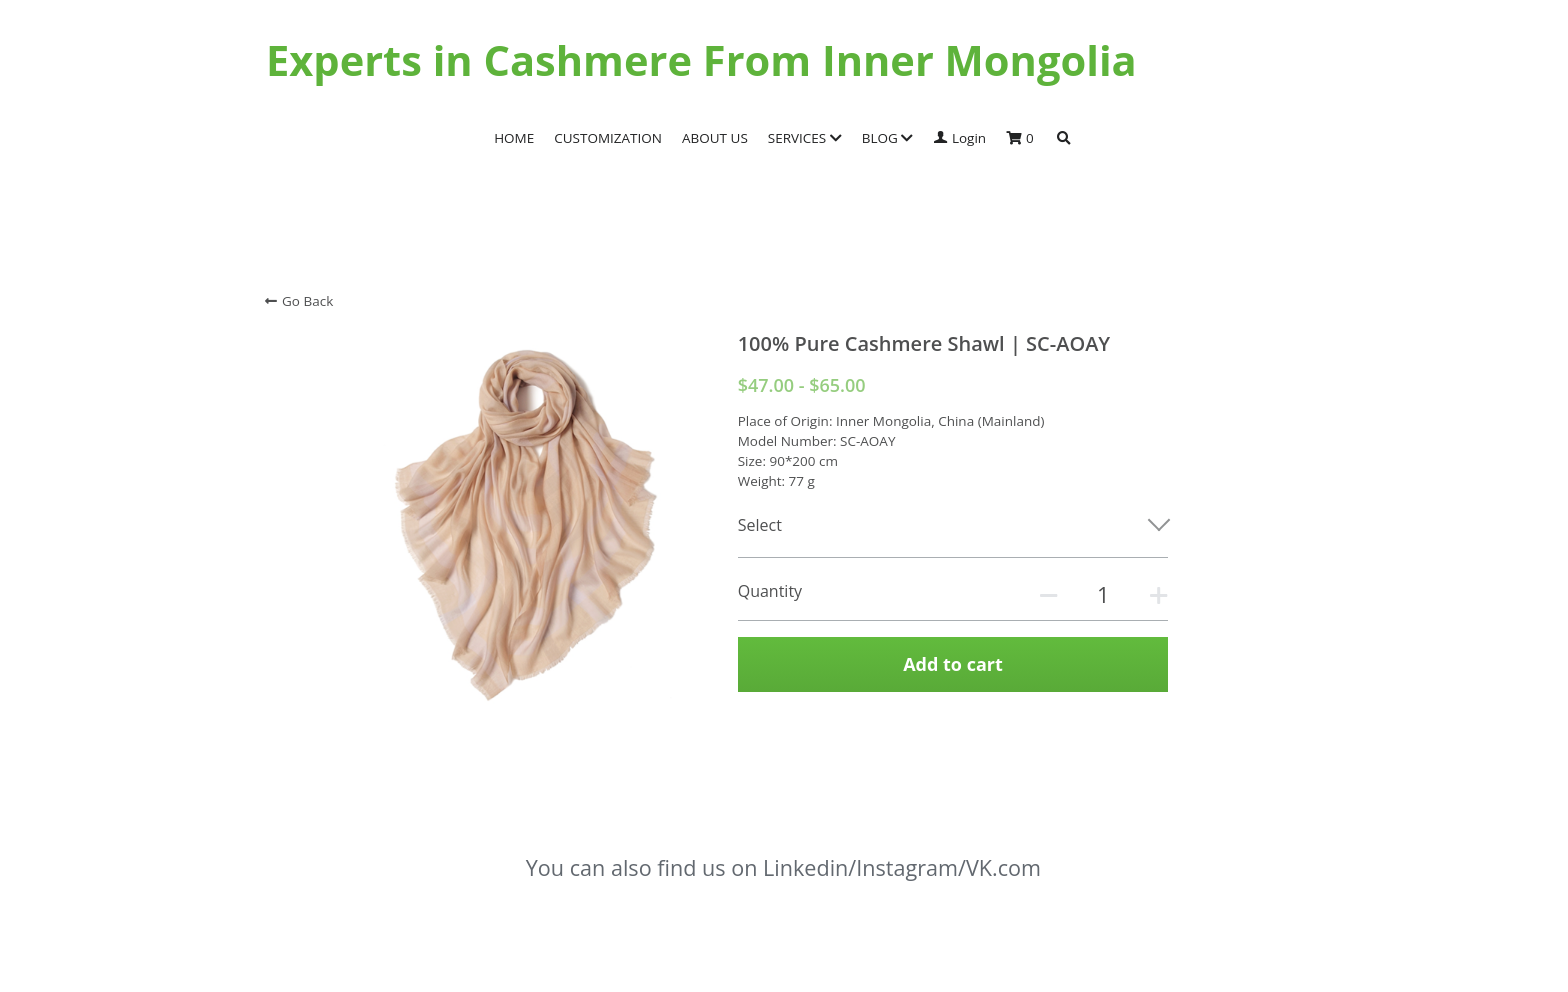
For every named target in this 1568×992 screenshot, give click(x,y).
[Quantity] (1103, 594)
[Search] (1064, 139)
